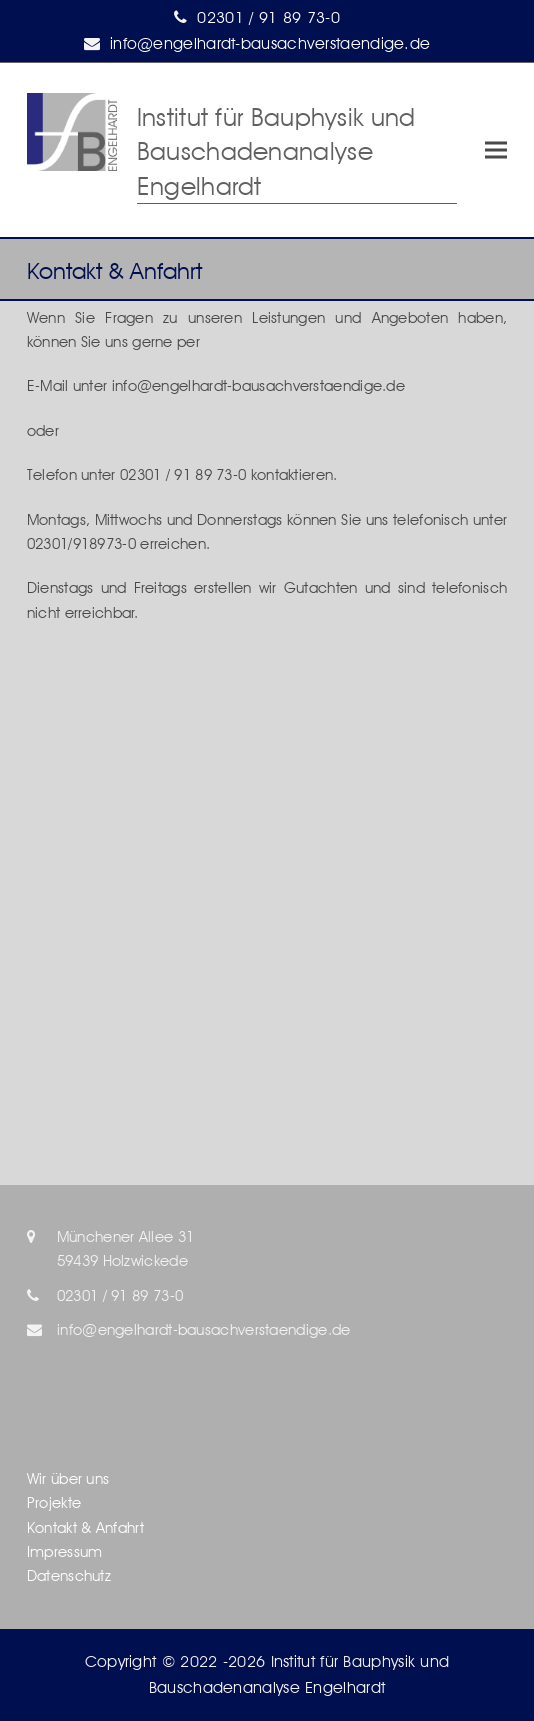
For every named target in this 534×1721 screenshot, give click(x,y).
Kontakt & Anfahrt (85, 1528)
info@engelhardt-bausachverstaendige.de (270, 43)
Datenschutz (69, 1576)
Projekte (54, 1503)
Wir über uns (68, 1479)
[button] (496, 150)
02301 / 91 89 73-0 (268, 17)
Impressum (65, 1552)
